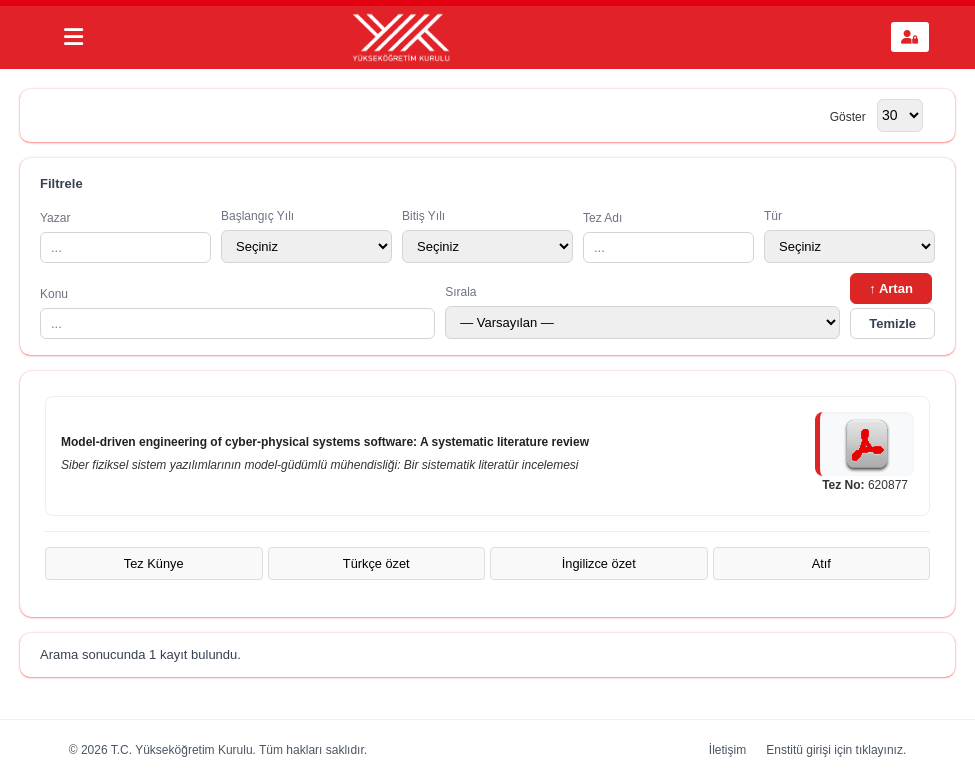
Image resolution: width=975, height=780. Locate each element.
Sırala (642, 312)
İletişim (727, 750)
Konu (237, 313)
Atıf (821, 563)
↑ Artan (891, 288)
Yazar (125, 237)
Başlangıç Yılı (306, 236)
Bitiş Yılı (487, 236)
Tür (849, 236)
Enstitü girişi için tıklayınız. (836, 750)
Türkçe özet (376, 563)
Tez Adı (668, 237)
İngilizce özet (599, 563)
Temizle (892, 323)
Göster (848, 116)
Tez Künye (154, 563)
